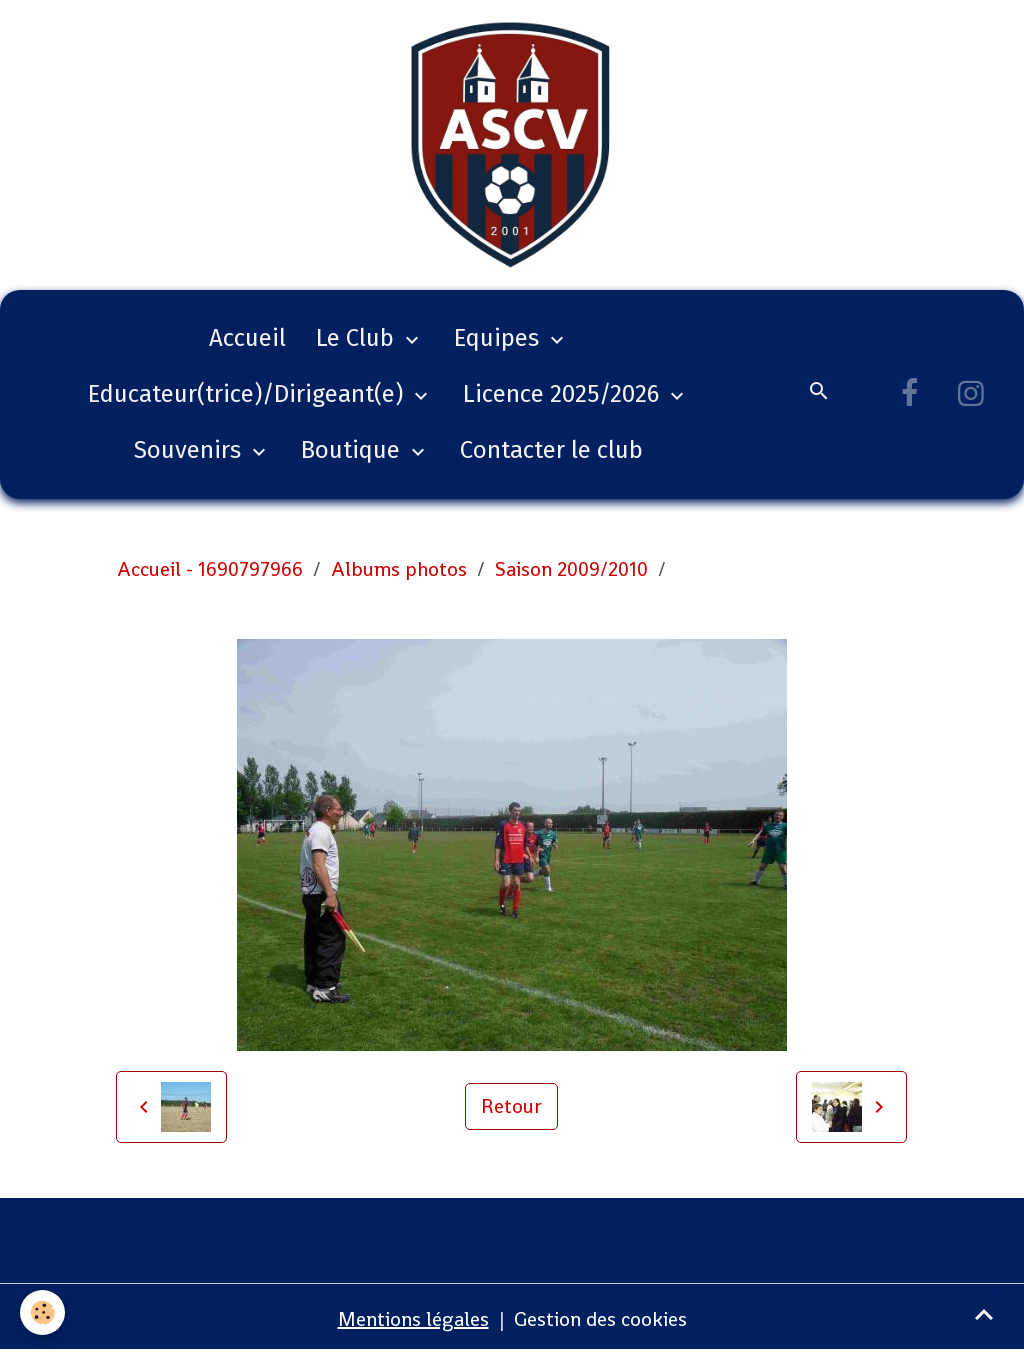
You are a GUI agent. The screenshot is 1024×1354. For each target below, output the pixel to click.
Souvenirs (190, 450)
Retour (511, 1106)
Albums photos (399, 569)
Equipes (499, 338)
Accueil (247, 338)
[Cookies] (42, 1312)
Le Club (358, 338)
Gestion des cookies (600, 1319)
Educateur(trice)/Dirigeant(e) (248, 394)
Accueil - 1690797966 (210, 569)
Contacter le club (551, 450)
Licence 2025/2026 (564, 394)
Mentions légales (413, 1319)
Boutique (353, 450)
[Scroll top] (984, 1314)
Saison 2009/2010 (571, 569)
